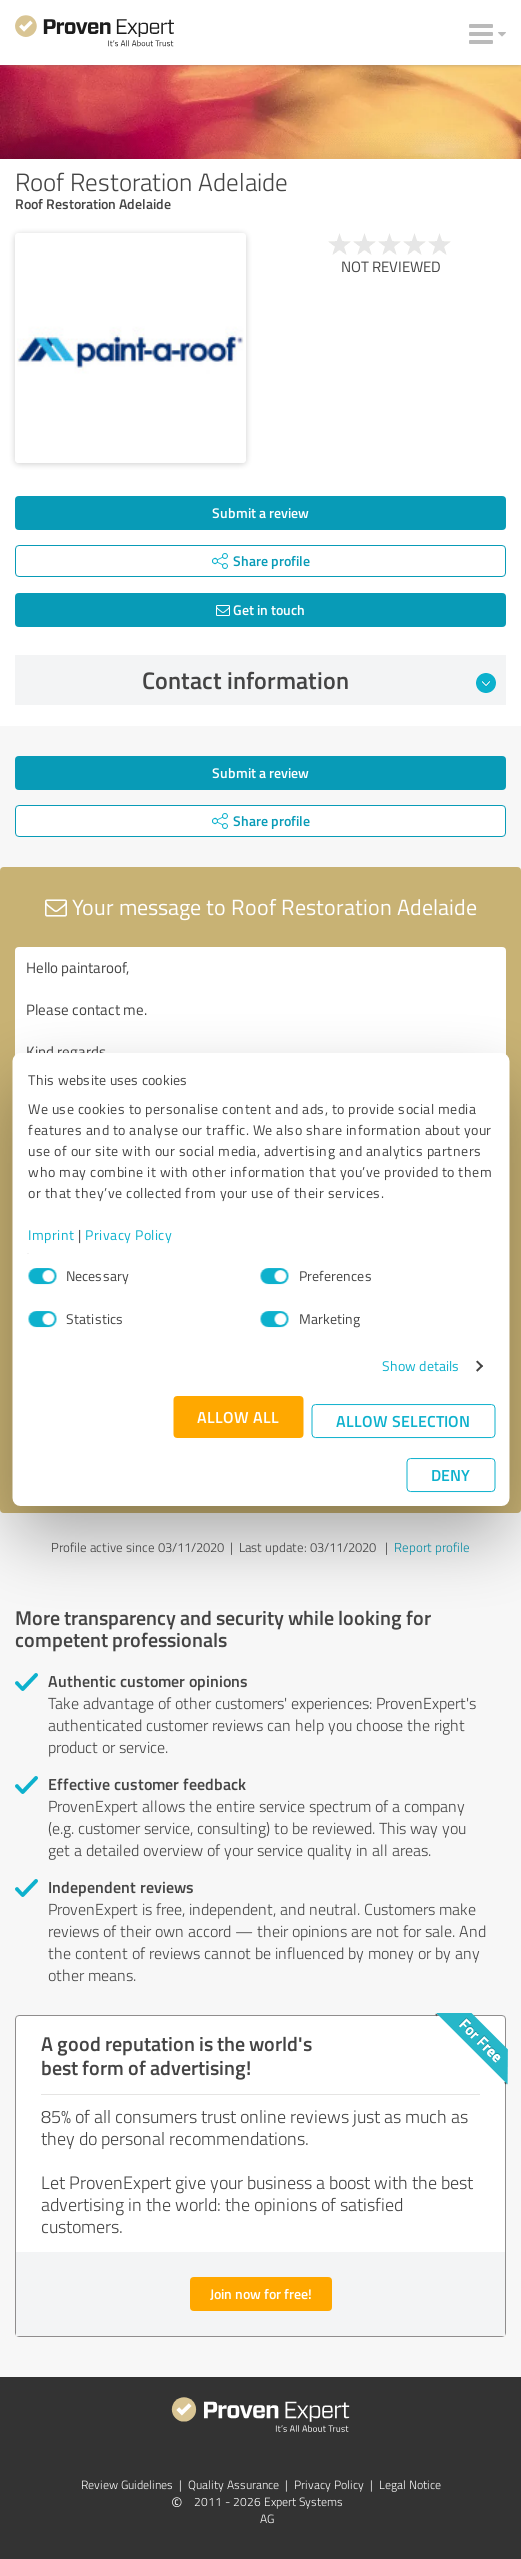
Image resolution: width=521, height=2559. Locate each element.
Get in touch (260, 609)
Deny (450, 1474)
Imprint (51, 1234)
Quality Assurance (233, 2484)
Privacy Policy (128, 1234)
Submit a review (260, 512)
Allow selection (403, 1420)
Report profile (432, 1547)
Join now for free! (261, 2293)
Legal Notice (410, 2484)
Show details (420, 1365)
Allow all (238, 1416)
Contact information (319, 680)
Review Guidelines (127, 2484)
